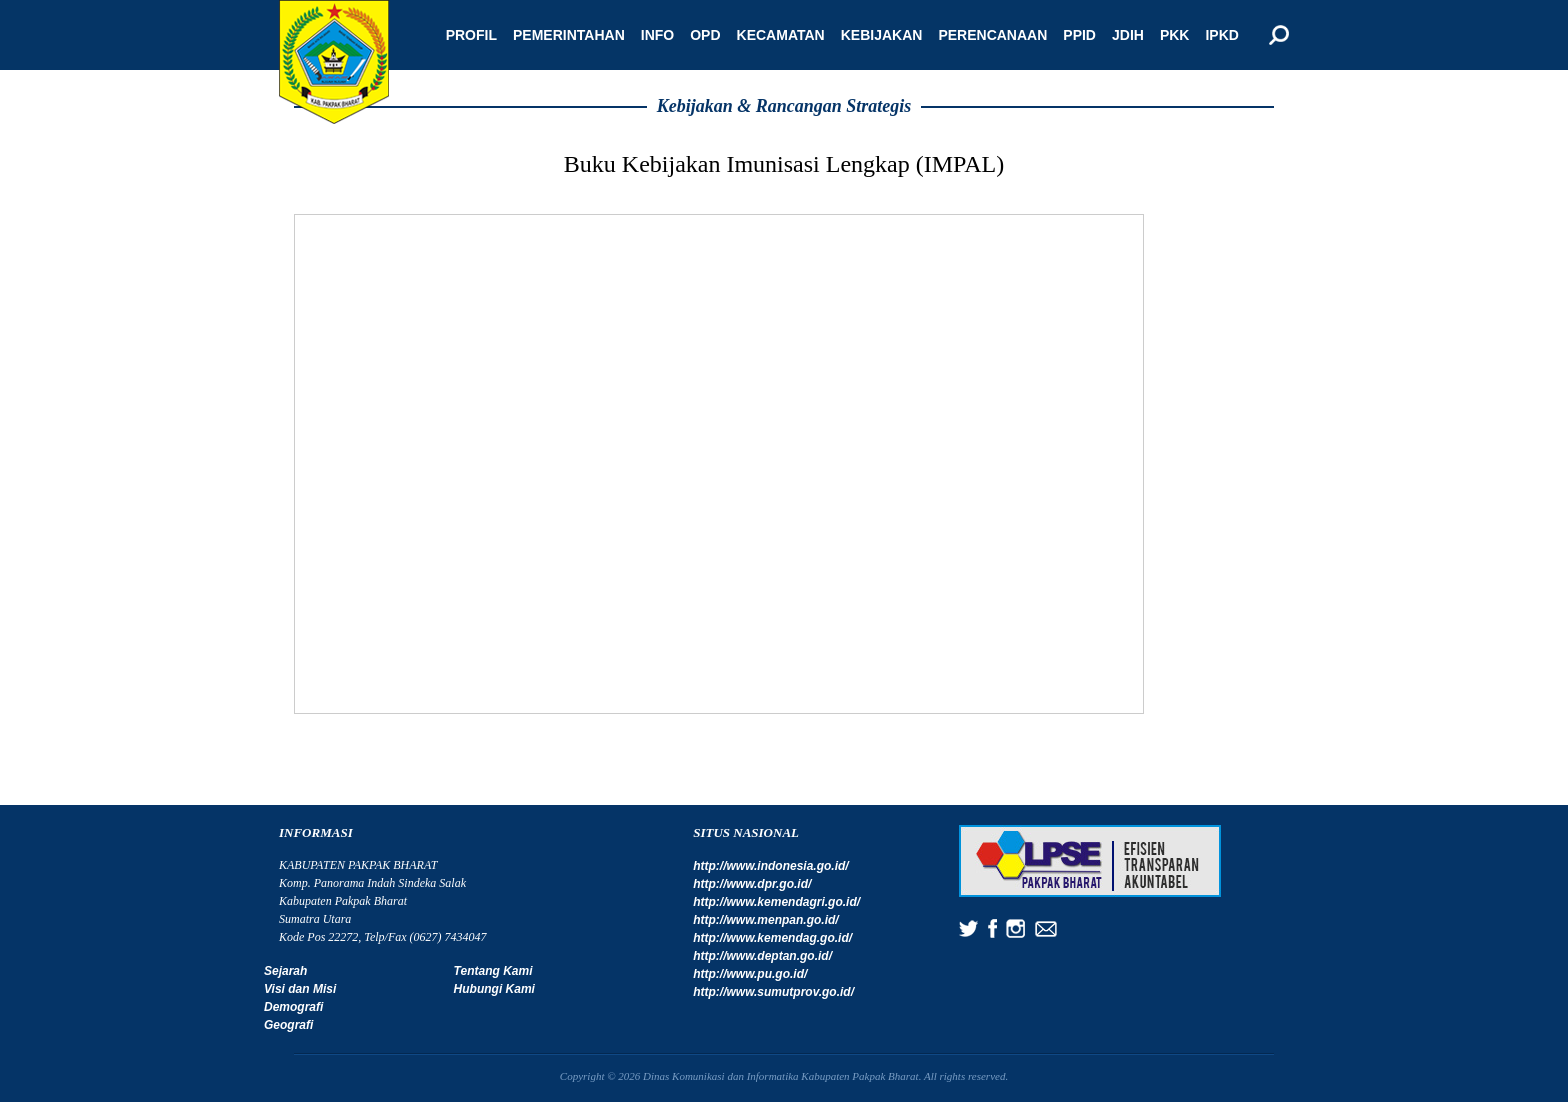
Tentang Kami (493, 971)
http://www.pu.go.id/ (750, 974)
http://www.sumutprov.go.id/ (773, 992)
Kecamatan (781, 35)
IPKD (1221, 35)
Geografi (288, 1025)
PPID (1079, 35)
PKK (1175, 35)
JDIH (1128, 35)
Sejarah (285, 971)
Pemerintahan (569, 35)
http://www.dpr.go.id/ (752, 884)
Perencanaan (992, 35)
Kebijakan (882, 35)
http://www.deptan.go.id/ (762, 956)
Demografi (293, 1007)
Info (657, 35)
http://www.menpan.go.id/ (766, 920)
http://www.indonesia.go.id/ (771, 866)
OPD (705, 35)
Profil (471, 35)
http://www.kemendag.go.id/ (772, 938)
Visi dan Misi (300, 989)
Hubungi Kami (494, 989)
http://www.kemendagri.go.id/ (776, 902)
